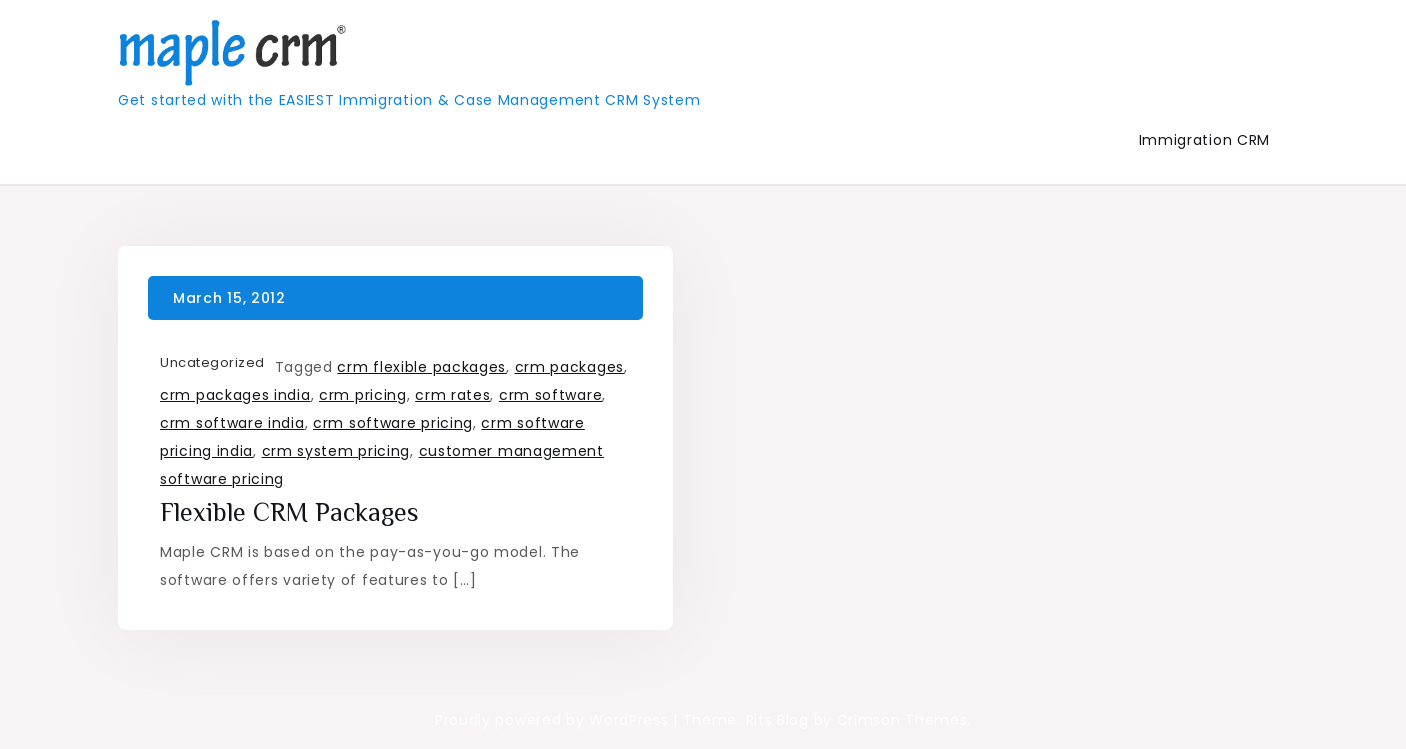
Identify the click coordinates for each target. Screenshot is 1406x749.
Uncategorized (212, 362)
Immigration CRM (1205, 140)
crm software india (232, 423)
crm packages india (235, 395)
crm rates (452, 395)
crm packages (569, 367)
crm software (550, 395)
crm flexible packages (421, 367)
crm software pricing (393, 423)
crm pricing (363, 395)
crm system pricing (336, 451)
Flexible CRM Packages (289, 512)
